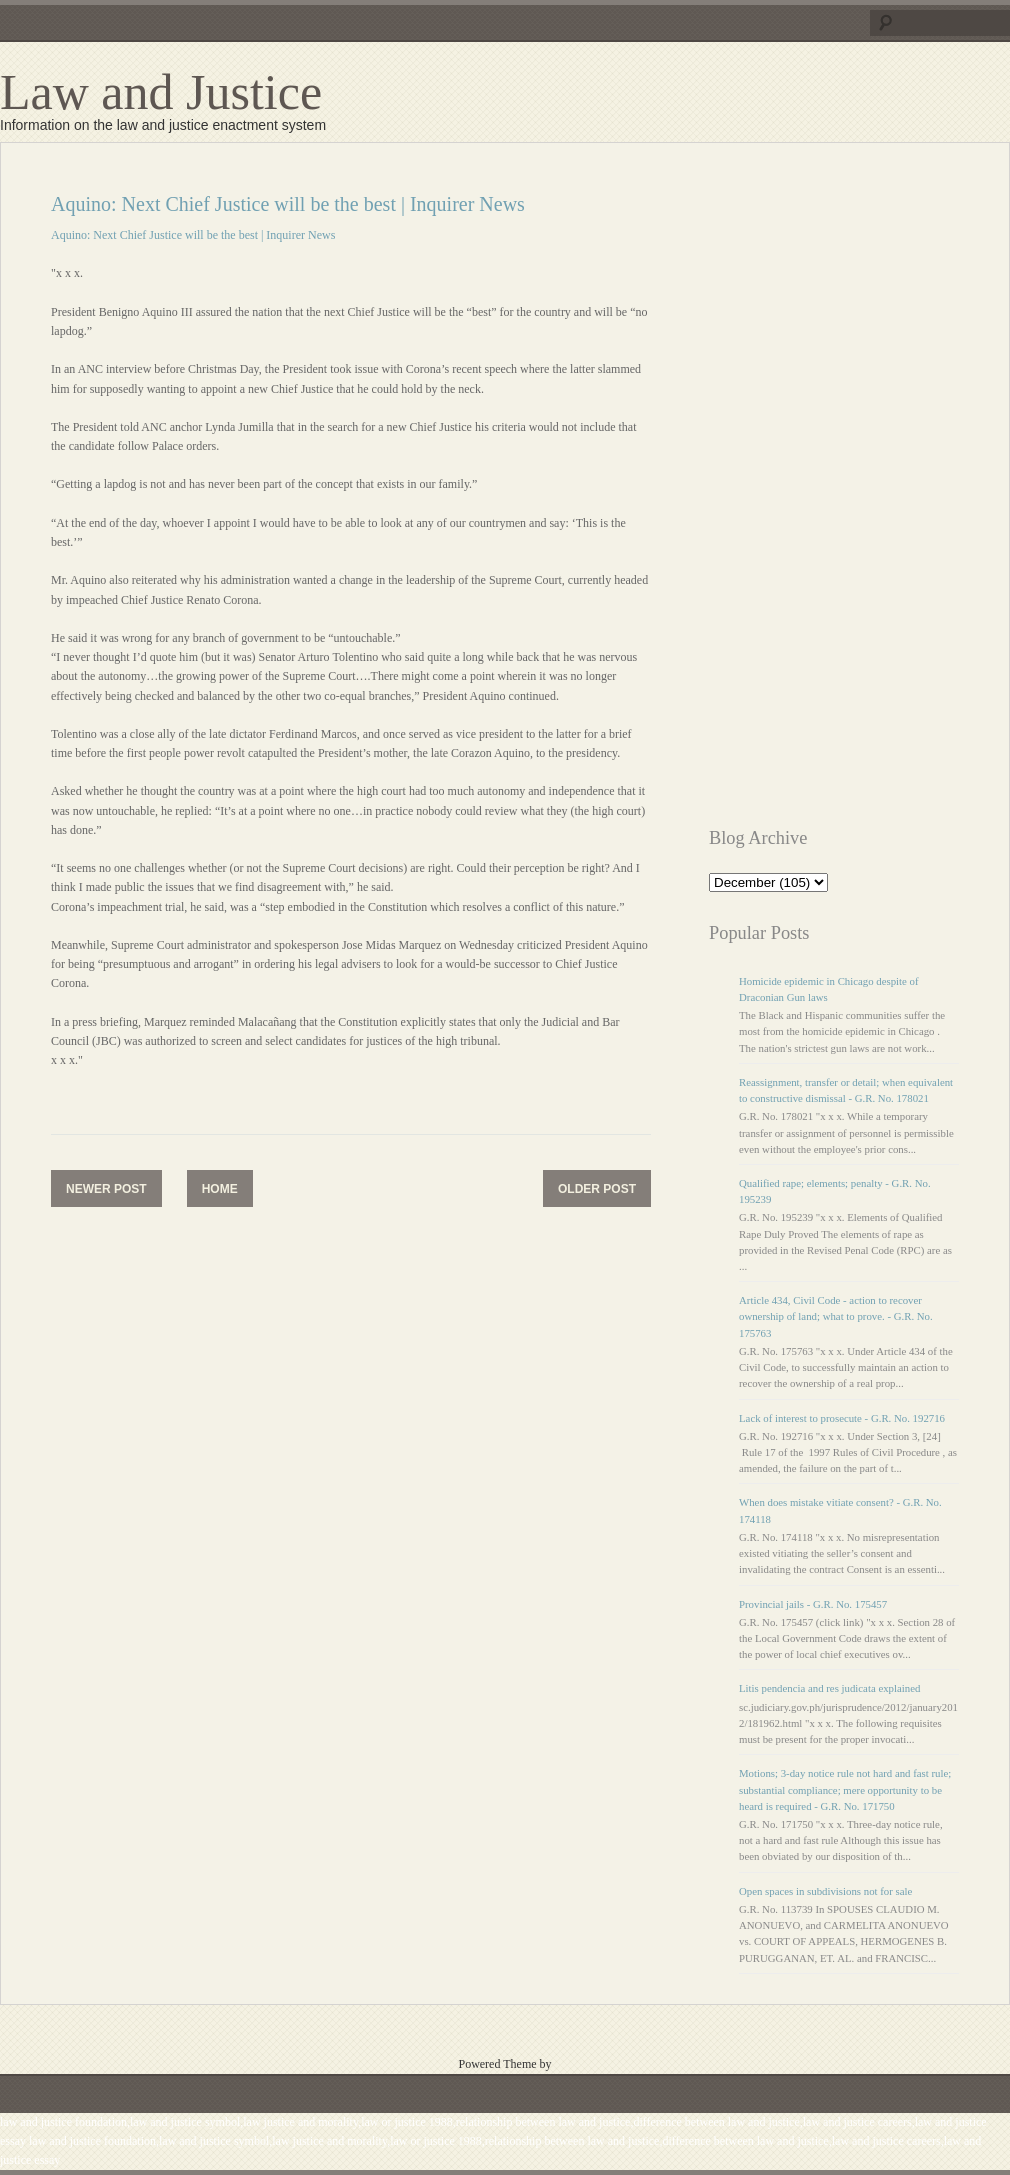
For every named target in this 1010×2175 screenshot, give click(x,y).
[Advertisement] (799, 493)
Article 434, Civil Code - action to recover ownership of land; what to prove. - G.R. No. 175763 (836, 1316)
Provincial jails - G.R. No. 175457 (813, 1604)
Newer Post (106, 1189)
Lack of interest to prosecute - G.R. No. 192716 (842, 1418)
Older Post (597, 1189)
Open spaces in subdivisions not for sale (825, 1891)
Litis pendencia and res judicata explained (829, 1688)
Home (220, 1189)
